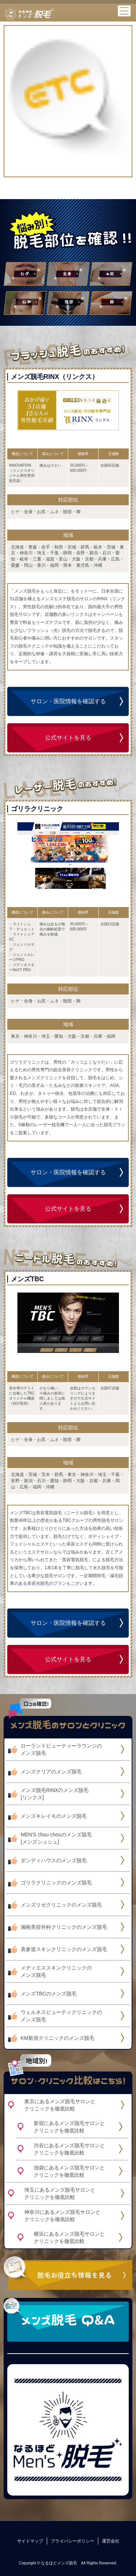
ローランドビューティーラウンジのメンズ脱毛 (61, 1749)
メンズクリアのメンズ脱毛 (51, 1771)
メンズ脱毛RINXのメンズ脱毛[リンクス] (54, 1793)
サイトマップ (30, 2541)
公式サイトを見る (68, 738)
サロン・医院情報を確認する (68, 701)
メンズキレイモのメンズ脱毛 (54, 1816)
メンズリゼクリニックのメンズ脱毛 (61, 1905)
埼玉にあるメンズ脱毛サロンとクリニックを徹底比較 (59, 2193)
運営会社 (110, 2541)
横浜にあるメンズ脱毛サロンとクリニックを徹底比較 (69, 2237)
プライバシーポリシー (72, 2541)
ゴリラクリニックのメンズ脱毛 (56, 1882)
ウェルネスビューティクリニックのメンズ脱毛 (61, 2015)
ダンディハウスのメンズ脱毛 (54, 1860)
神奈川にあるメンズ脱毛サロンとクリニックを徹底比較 (62, 2215)
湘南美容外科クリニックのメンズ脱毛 (64, 1927)
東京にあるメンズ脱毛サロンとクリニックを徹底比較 (59, 2105)
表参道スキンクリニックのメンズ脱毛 (64, 1949)
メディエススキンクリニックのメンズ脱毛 (56, 1971)
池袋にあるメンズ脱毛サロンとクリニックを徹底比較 (69, 2171)
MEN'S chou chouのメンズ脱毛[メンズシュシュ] (56, 1838)
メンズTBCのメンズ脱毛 (49, 1994)
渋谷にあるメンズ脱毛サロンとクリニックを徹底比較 (69, 2149)
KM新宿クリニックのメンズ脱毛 (57, 2038)
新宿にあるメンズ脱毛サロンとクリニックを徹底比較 (69, 2126)
